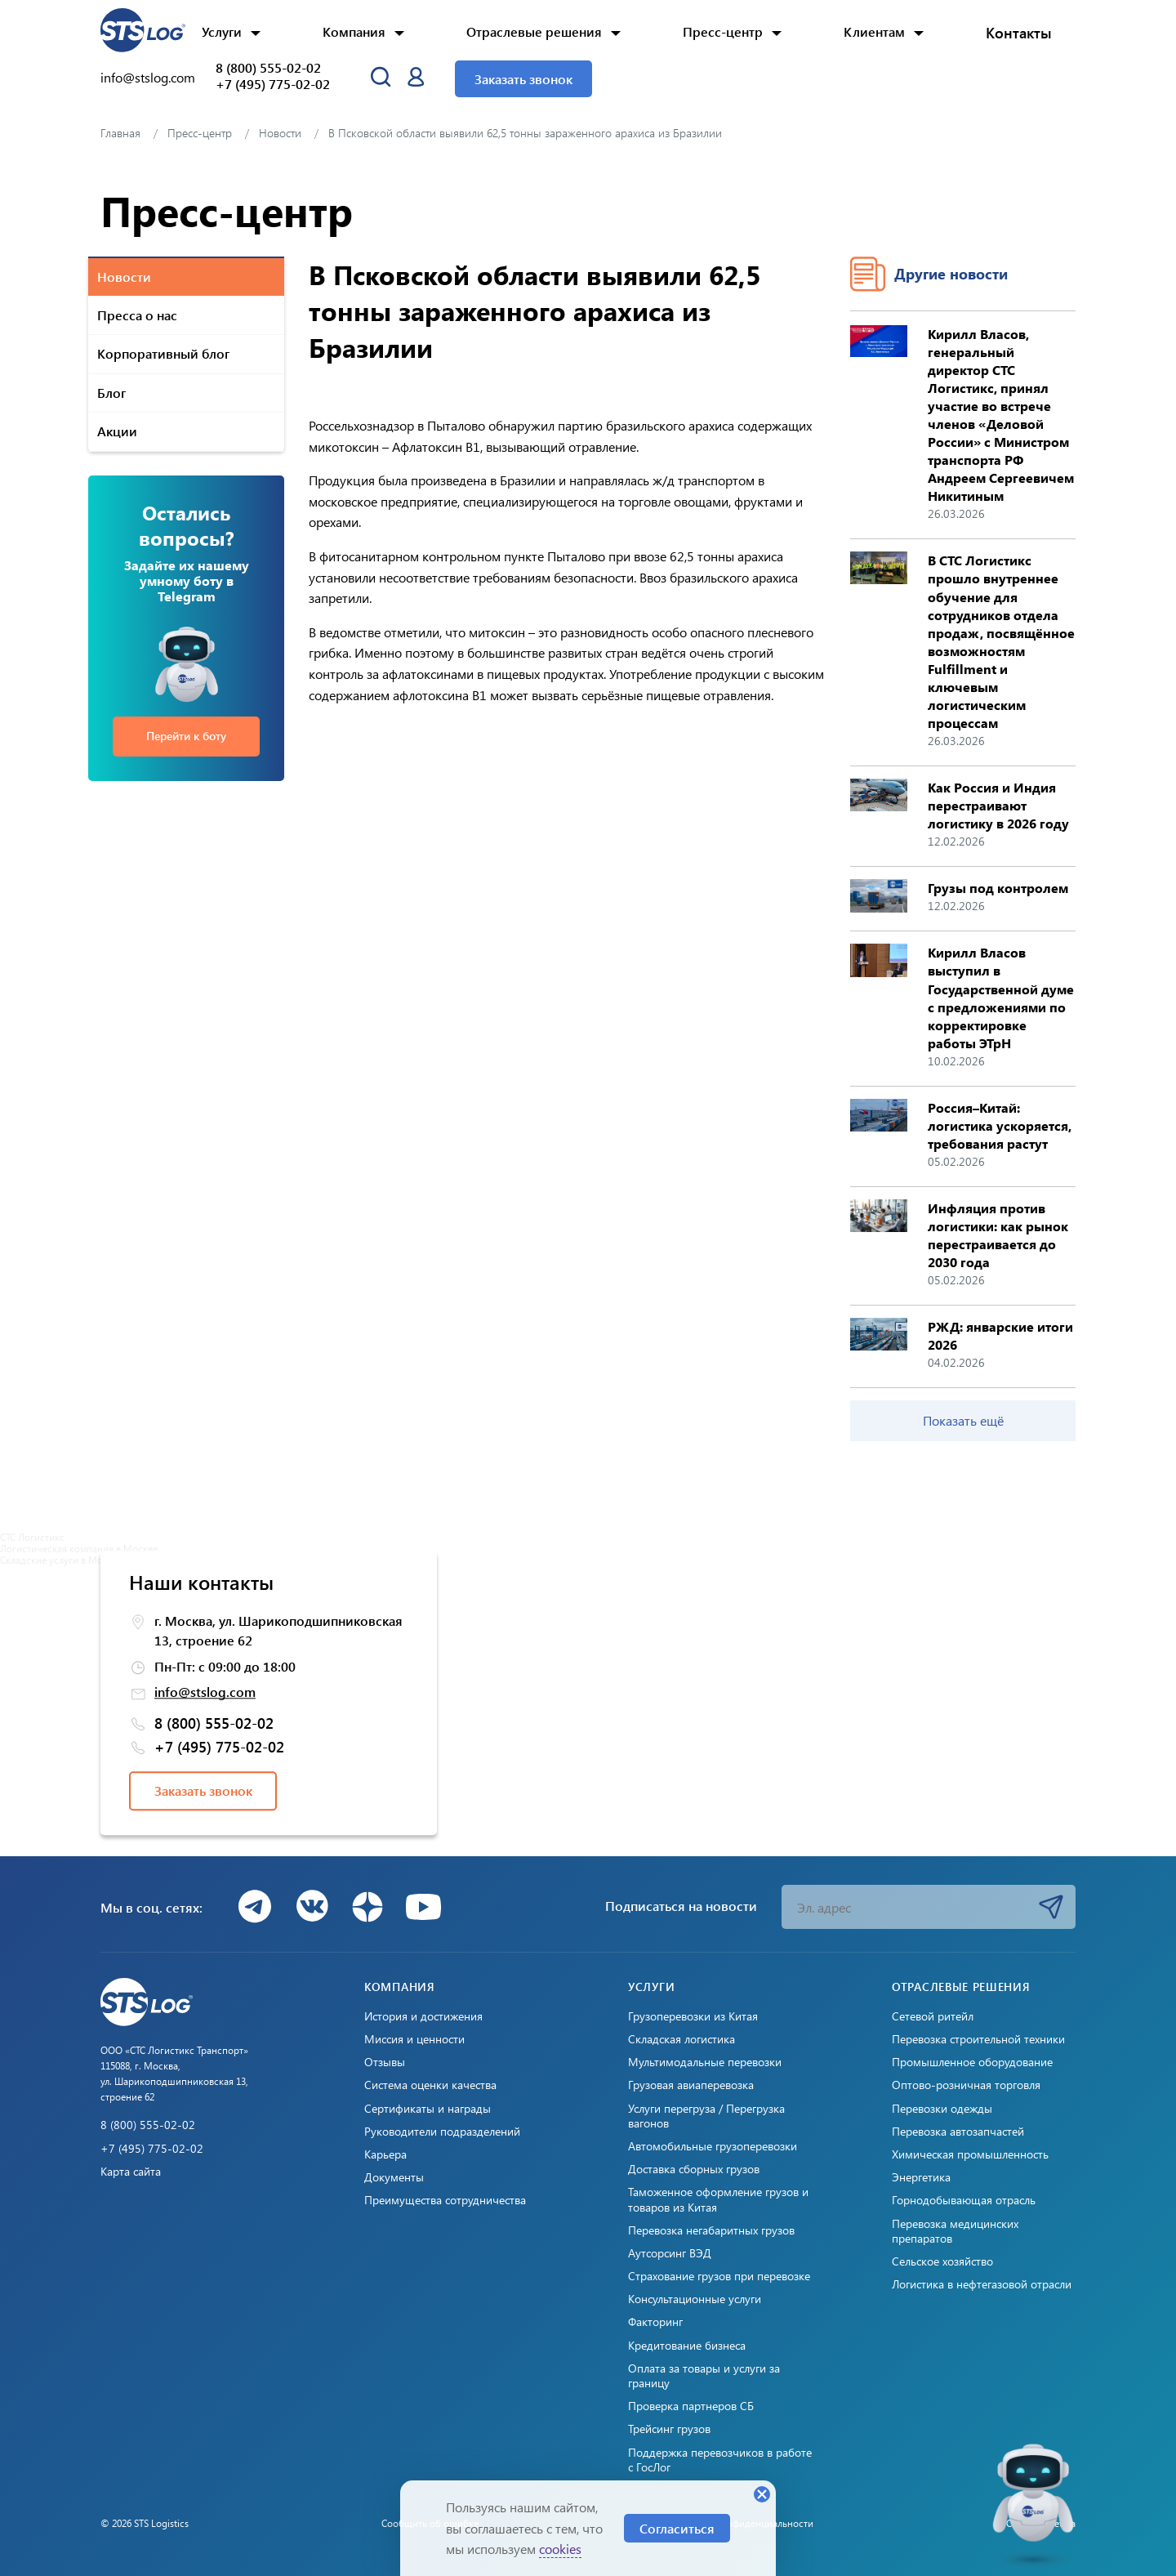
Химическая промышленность (970, 2154)
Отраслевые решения (534, 31)
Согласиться (677, 2528)
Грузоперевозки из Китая (693, 2016)
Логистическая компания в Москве (79, 1548)
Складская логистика (681, 2039)
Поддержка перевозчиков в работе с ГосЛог (720, 2460)
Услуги (222, 31)
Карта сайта (130, 2171)
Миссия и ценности (414, 2039)
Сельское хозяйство (942, 2261)
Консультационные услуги (694, 2299)
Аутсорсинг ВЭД (669, 2253)
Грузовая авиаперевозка (691, 2085)
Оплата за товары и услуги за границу (704, 2376)
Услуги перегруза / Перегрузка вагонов (706, 2116)
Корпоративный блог (163, 353)
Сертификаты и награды (427, 2108)
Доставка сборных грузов (694, 2169)
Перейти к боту (186, 735)
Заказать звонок (523, 78)
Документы (394, 2177)
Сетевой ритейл (932, 2016)
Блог (111, 392)
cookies (560, 2548)
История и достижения (423, 2016)
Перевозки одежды (942, 2108)
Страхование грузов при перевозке (719, 2276)
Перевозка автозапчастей (958, 2131)
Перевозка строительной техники (978, 2039)
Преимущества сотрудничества (445, 2200)
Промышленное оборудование (972, 2062)
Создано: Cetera (1041, 2522)
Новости (124, 276)
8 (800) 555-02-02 (268, 68)
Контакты (1019, 32)
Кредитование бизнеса (687, 2345)
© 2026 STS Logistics (144, 2522)
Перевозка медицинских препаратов (955, 2231)
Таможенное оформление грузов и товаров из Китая (718, 2199)
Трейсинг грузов (669, 2429)
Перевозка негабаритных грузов (711, 2230)
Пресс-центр (723, 31)
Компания (354, 31)
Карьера (385, 2154)
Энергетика (921, 2177)
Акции (117, 431)
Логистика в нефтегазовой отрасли (981, 2284)
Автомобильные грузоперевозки (712, 2146)
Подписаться (1051, 1907)
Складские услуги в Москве (61, 1559)
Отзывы (384, 2062)
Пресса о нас (137, 315)
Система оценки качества (430, 2085)
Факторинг (655, 2322)
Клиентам (874, 31)
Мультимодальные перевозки (705, 2062)
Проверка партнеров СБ (691, 2406)
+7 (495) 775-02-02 (273, 84)
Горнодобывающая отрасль (964, 2200)
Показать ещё (963, 1420)
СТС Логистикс (32, 1536)
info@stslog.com (147, 77)
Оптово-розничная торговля (966, 2085)
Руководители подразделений (442, 2131)
